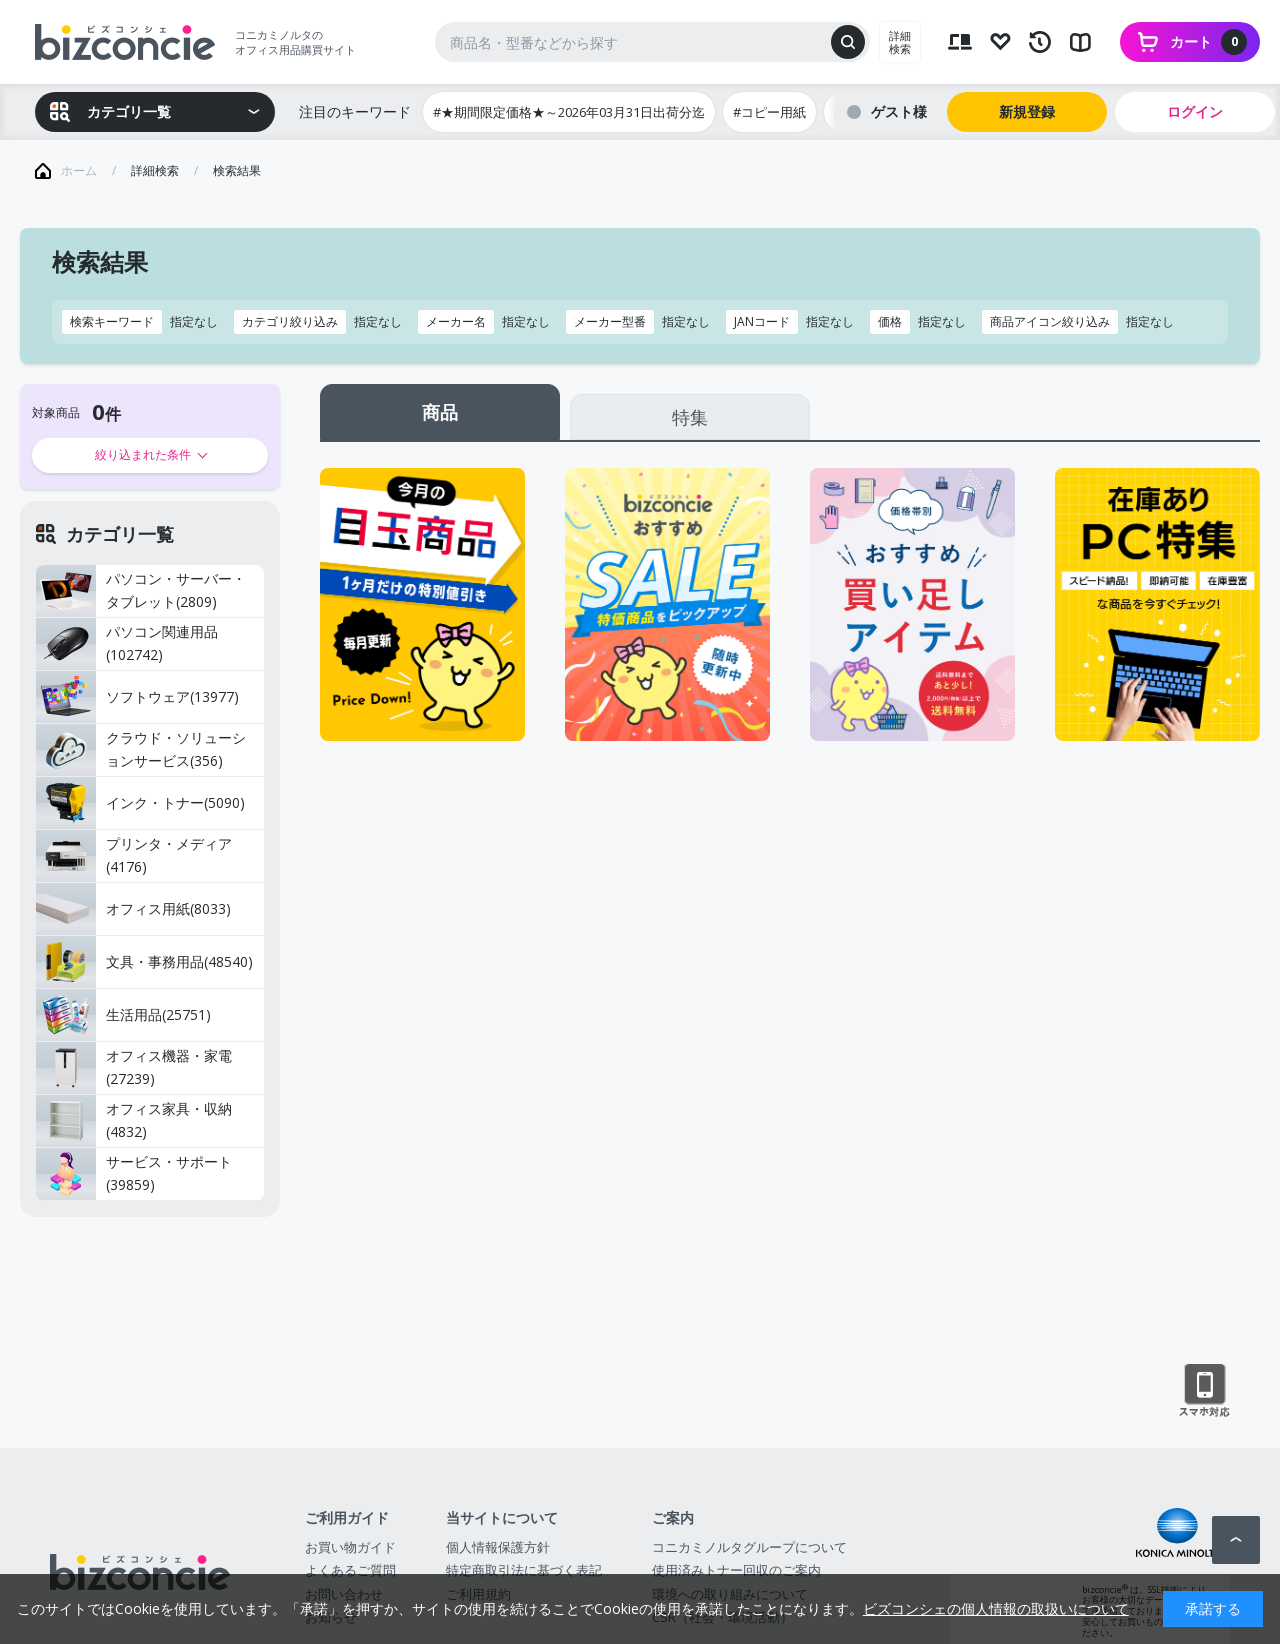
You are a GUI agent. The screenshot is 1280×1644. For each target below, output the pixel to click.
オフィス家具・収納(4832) (134, 1121)
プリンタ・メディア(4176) (134, 856)
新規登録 (1027, 111)
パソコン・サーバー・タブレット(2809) (141, 591)
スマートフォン (1204, 1391)
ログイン (1195, 111)
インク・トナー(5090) (140, 803)
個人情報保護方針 (498, 1547)
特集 (690, 417)
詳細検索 (900, 42)
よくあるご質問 (350, 1570)
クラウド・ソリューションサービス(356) (141, 750)
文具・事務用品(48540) (144, 962)
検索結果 (237, 170)
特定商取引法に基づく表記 (524, 1570)
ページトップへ (1236, 1540)
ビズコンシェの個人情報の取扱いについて (996, 1608)
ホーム (79, 170)
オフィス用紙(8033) (133, 909)
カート (1208, 42)
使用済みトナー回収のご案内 (736, 1570)
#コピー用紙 (769, 112)
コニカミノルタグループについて (749, 1547)
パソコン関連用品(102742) (127, 644)
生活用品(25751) (123, 1015)
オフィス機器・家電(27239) (134, 1068)
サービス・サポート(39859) (134, 1174)
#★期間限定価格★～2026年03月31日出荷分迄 (569, 112)
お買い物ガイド (350, 1547)
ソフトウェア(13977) (137, 697)
